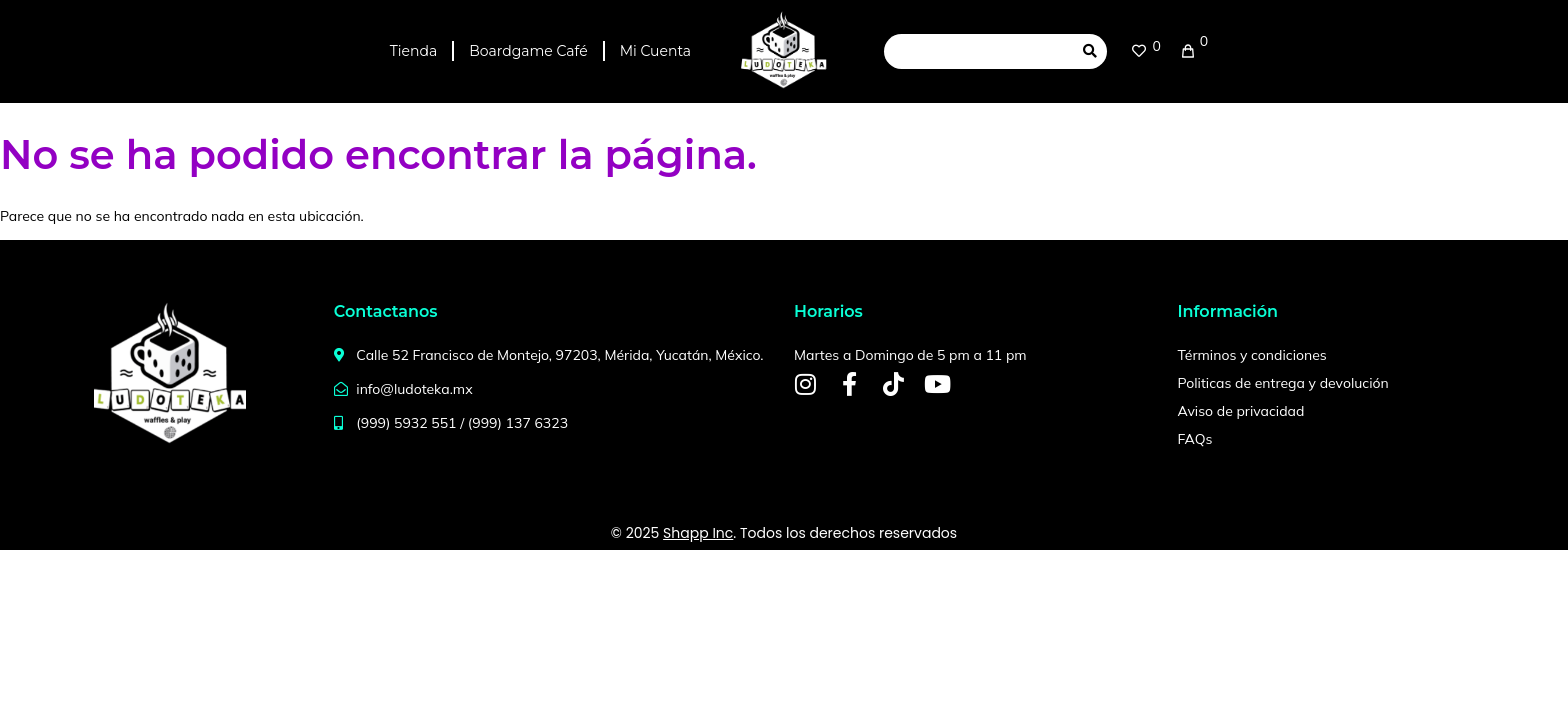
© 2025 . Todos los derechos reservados (784, 533)
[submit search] (1090, 51)
